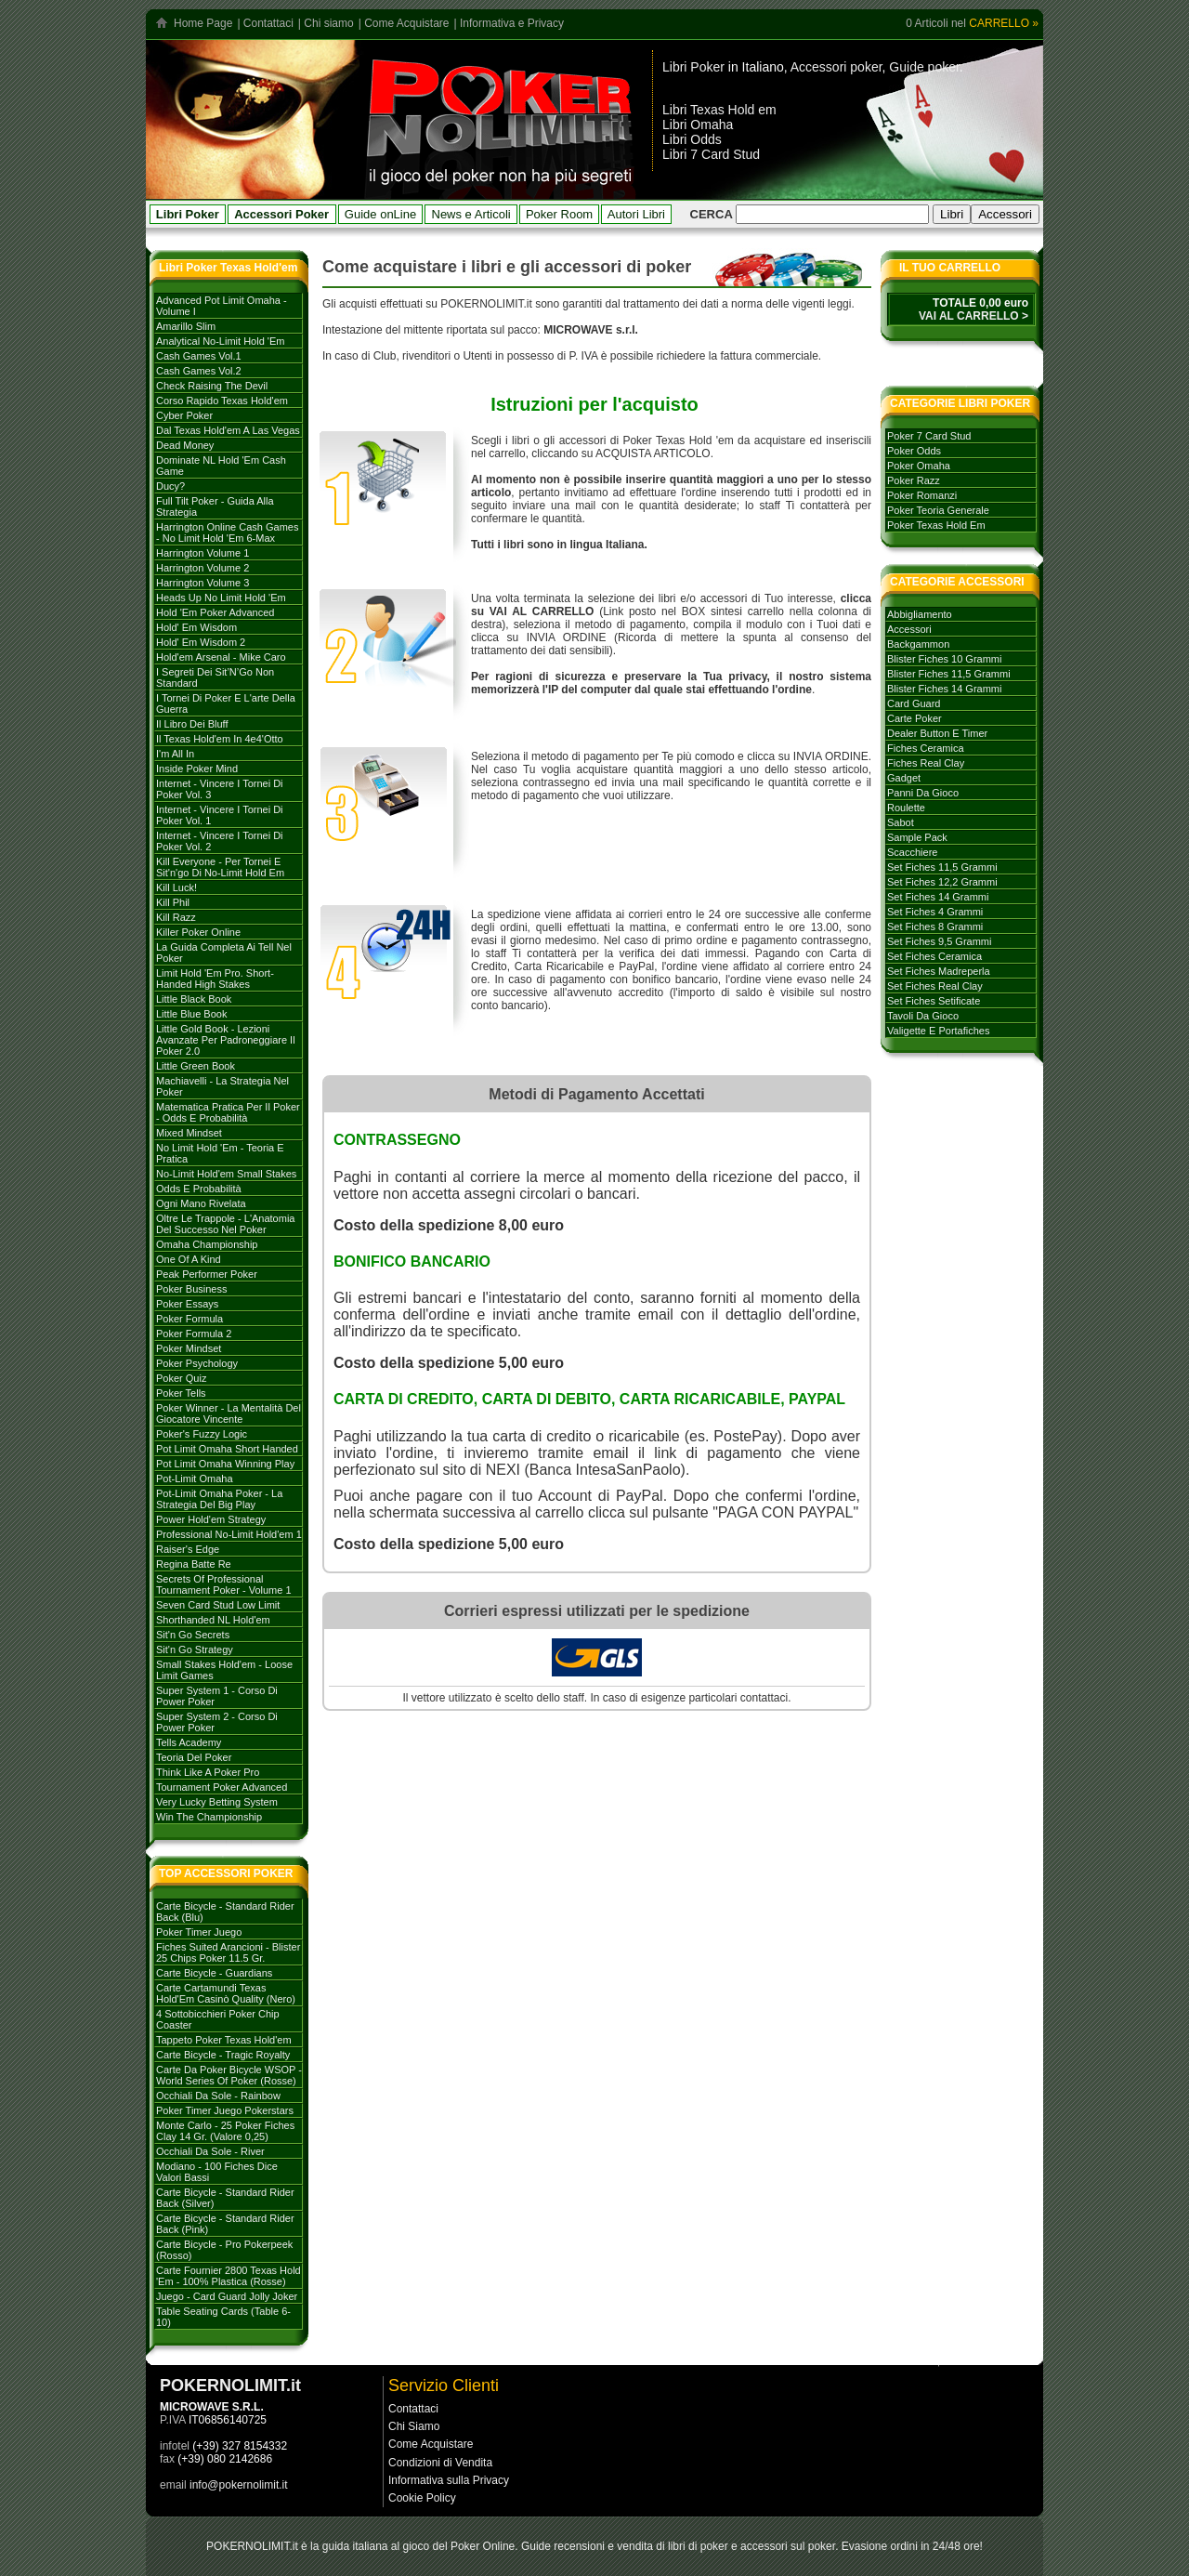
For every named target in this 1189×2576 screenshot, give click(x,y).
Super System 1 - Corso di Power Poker (217, 1696)
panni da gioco (923, 792)
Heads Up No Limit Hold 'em (221, 597)
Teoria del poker (193, 1757)
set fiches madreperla (938, 971)
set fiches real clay (935, 986)
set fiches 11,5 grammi (942, 867)
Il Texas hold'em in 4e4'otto (219, 738)
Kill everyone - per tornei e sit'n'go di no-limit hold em (220, 867)
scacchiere (912, 852)
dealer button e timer (937, 733)
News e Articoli (471, 214)
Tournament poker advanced (221, 1787)
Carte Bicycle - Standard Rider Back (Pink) (225, 2224)
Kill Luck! (176, 887)
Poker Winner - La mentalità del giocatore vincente (228, 1413)
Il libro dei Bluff (192, 723)
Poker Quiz (181, 1378)
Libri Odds (692, 139)
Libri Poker (693, 66)
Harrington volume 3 (202, 582)
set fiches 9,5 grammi (939, 941)
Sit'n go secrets (192, 1634)
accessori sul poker (787, 2546)
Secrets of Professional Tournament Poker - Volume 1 (224, 1584)
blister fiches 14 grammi (944, 688)
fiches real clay (925, 763)
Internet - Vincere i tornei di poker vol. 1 (219, 815)
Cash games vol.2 (199, 370)
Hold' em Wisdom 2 (200, 642)
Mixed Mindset (189, 1132)
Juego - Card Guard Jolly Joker (226, 2296)
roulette (906, 807)
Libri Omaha (697, 124)
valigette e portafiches (938, 1030)
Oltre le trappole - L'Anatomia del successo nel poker (225, 1224)
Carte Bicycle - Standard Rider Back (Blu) (225, 1911)
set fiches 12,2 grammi (942, 881)
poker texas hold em (936, 525)
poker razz (913, 480)
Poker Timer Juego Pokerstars (225, 2110)
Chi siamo (328, 23)
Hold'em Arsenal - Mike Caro (221, 657)
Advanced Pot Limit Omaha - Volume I (221, 306)
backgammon (918, 644)
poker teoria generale (938, 510)
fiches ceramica (925, 748)
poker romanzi (922, 495)
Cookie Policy (422, 2497)
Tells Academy (188, 1742)
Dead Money (185, 445)
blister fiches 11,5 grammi (949, 673)
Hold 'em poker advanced (215, 612)
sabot (900, 822)
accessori (909, 629)
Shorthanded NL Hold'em (213, 1619)
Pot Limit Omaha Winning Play (225, 1463)
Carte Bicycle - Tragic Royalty (223, 2054)
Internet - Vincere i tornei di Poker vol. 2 (219, 841)
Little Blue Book (191, 1013)
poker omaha (918, 465)
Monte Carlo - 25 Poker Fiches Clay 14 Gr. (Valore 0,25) (225, 2131)
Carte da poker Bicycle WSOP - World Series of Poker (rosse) (229, 2075)
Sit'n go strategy (194, 1649)
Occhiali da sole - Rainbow (218, 2095)
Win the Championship (209, 1816)
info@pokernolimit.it (238, 2484)
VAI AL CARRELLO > (973, 315)
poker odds (914, 450)
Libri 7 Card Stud (711, 154)
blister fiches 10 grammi (944, 658)
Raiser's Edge (187, 1549)
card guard (913, 703)
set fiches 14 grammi (937, 896)
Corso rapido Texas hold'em (222, 400)
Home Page (203, 23)
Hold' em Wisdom (196, 627)
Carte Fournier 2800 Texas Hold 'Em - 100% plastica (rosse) (228, 2276)
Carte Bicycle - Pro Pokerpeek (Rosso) (224, 2250)
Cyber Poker (184, 415)
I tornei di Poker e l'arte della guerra (225, 703)
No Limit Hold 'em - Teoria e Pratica (220, 1153)
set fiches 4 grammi (935, 911)
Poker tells (181, 1393)
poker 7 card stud (929, 435)
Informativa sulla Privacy (448, 2480)
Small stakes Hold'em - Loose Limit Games (224, 1670)
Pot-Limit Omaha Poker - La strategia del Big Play (219, 1499)
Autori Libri (636, 214)
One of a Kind (188, 1259)
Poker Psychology (197, 1363)
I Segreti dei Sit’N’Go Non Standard (215, 677)
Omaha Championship (206, 1244)
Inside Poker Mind (197, 768)
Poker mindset (188, 1348)
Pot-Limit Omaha (194, 1478)
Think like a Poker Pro (207, 1772)
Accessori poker (836, 66)
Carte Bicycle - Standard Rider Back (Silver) (225, 2198)
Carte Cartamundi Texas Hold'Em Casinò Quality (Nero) (225, 1993)
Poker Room (559, 214)
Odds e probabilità (199, 1188)
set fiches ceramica (934, 956)
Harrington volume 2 (202, 567)
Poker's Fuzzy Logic (201, 1433)
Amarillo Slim (186, 326)
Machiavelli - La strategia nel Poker (222, 1086)
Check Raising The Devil (212, 385)
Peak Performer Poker (206, 1274)
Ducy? (170, 486)
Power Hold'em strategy (211, 1519)
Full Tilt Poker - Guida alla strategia (215, 506)
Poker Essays (187, 1303)
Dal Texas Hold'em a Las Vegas (228, 430)
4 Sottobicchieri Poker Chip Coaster (218, 2019)
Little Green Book (195, 1065)
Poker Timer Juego (199, 1932)
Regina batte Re (193, 1564)
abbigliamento (919, 614)
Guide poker (924, 66)
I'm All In (175, 753)
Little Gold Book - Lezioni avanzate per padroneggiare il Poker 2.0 (225, 1040)
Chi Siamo (413, 2426)
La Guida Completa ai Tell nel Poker (224, 952)
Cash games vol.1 (199, 355)
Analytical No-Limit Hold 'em (220, 341)
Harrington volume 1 (202, 553)
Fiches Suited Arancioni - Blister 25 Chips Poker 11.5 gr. (228, 1952)
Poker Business (191, 1289)
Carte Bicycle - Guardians (214, 1972)
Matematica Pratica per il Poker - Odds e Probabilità (228, 1112)
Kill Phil (172, 902)
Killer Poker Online (198, 932)
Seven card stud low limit (218, 1604)
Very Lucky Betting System (217, 1801)
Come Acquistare (406, 23)
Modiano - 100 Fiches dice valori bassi (217, 2172)
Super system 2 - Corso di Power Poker (217, 1722)
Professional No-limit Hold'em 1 (229, 1534)
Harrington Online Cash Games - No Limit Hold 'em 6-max (227, 532)
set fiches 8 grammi (935, 926)
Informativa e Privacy (512, 23)
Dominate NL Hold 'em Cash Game (221, 465)
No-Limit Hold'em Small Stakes (226, 1173)
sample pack (917, 837)
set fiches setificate (933, 1000)
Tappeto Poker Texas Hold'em (224, 2039)
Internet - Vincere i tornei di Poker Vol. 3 (219, 789)
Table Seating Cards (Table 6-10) (223, 2317)
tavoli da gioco (923, 1015)
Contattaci (268, 23)
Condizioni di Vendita (440, 2462)
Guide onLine (380, 214)
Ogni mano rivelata (201, 1203)
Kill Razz (176, 917)
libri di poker (698, 2546)
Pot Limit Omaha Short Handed (227, 1448)
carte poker (914, 718)
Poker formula (189, 1318)
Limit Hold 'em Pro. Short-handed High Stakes (215, 978)
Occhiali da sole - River (210, 2151)
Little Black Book (193, 999)
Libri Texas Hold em (719, 109)
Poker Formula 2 (193, 1333)
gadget (904, 777)
